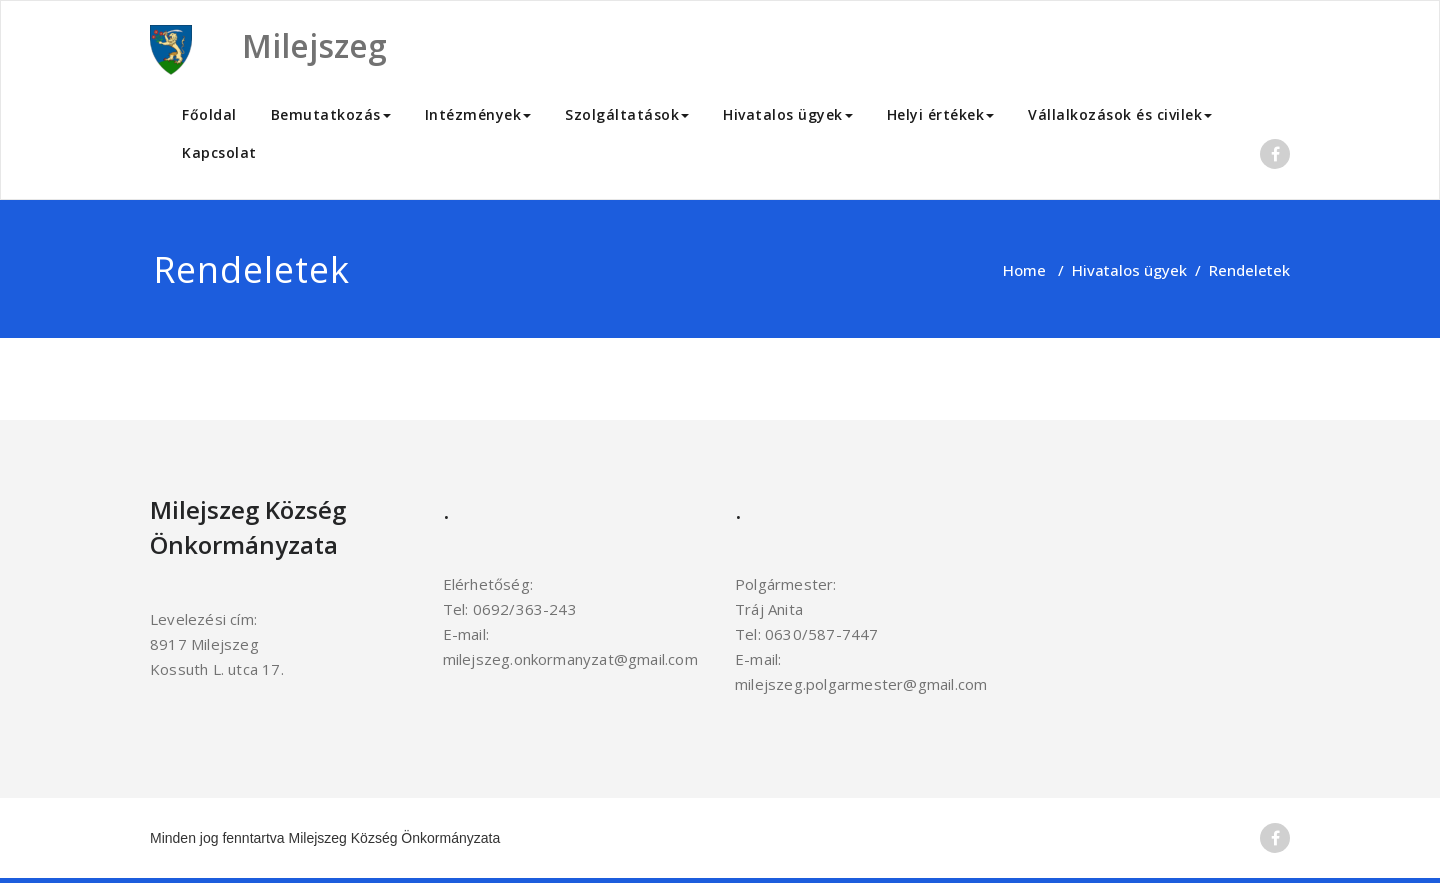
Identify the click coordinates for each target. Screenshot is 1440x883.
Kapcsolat (219, 152)
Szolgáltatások (627, 114)
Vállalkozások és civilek (1120, 114)
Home (1024, 270)
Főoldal (209, 114)
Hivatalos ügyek (788, 114)
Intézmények (478, 114)
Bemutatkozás (331, 114)
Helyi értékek (941, 114)
